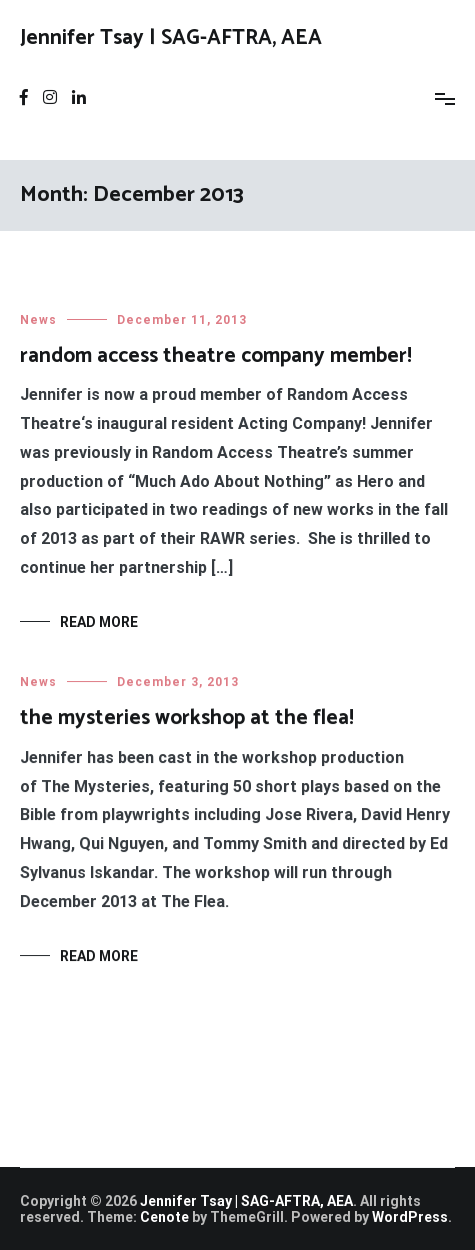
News (38, 320)
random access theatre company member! (216, 356)
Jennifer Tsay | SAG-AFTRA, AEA (171, 38)
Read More (99, 622)
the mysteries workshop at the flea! (187, 719)
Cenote (164, 1217)
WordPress (410, 1217)
